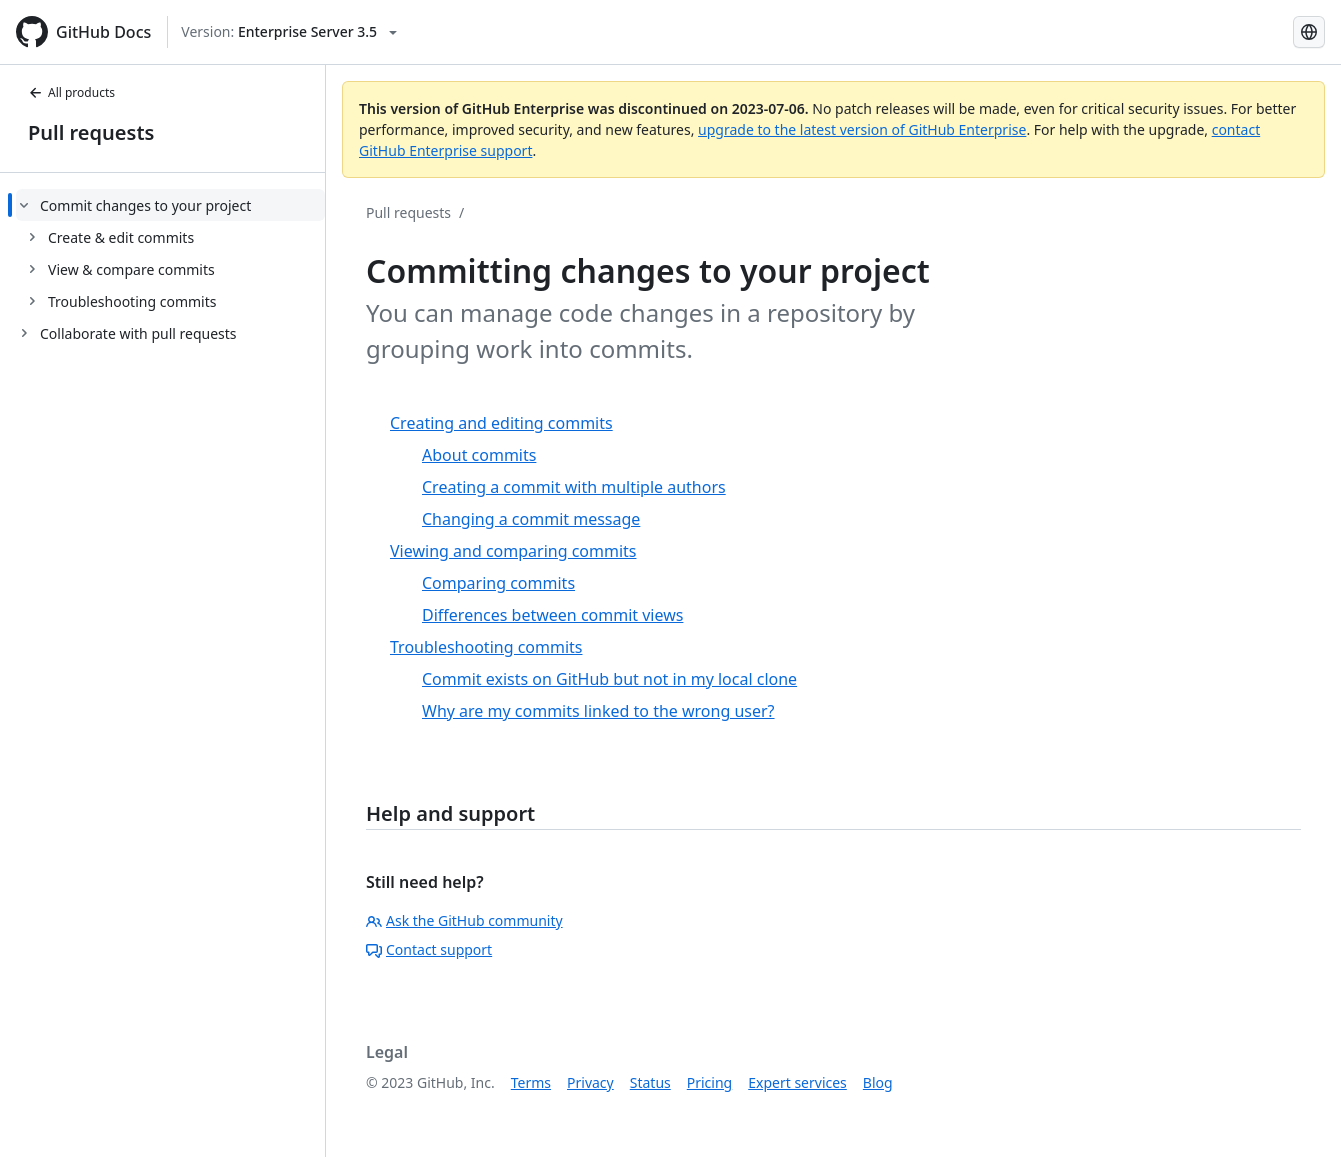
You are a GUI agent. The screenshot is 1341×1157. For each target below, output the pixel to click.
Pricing (709, 1082)
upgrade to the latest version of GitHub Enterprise (862, 129)
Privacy (590, 1082)
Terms (531, 1082)
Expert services (797, 1082)
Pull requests (91, 132)
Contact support (429, 949)
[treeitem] (170, 253)
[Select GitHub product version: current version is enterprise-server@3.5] (289, 32)
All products (71, 92)
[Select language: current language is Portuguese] (1309, 32)
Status (650, 1082)
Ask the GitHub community (464, 920)
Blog (878, 1082)
